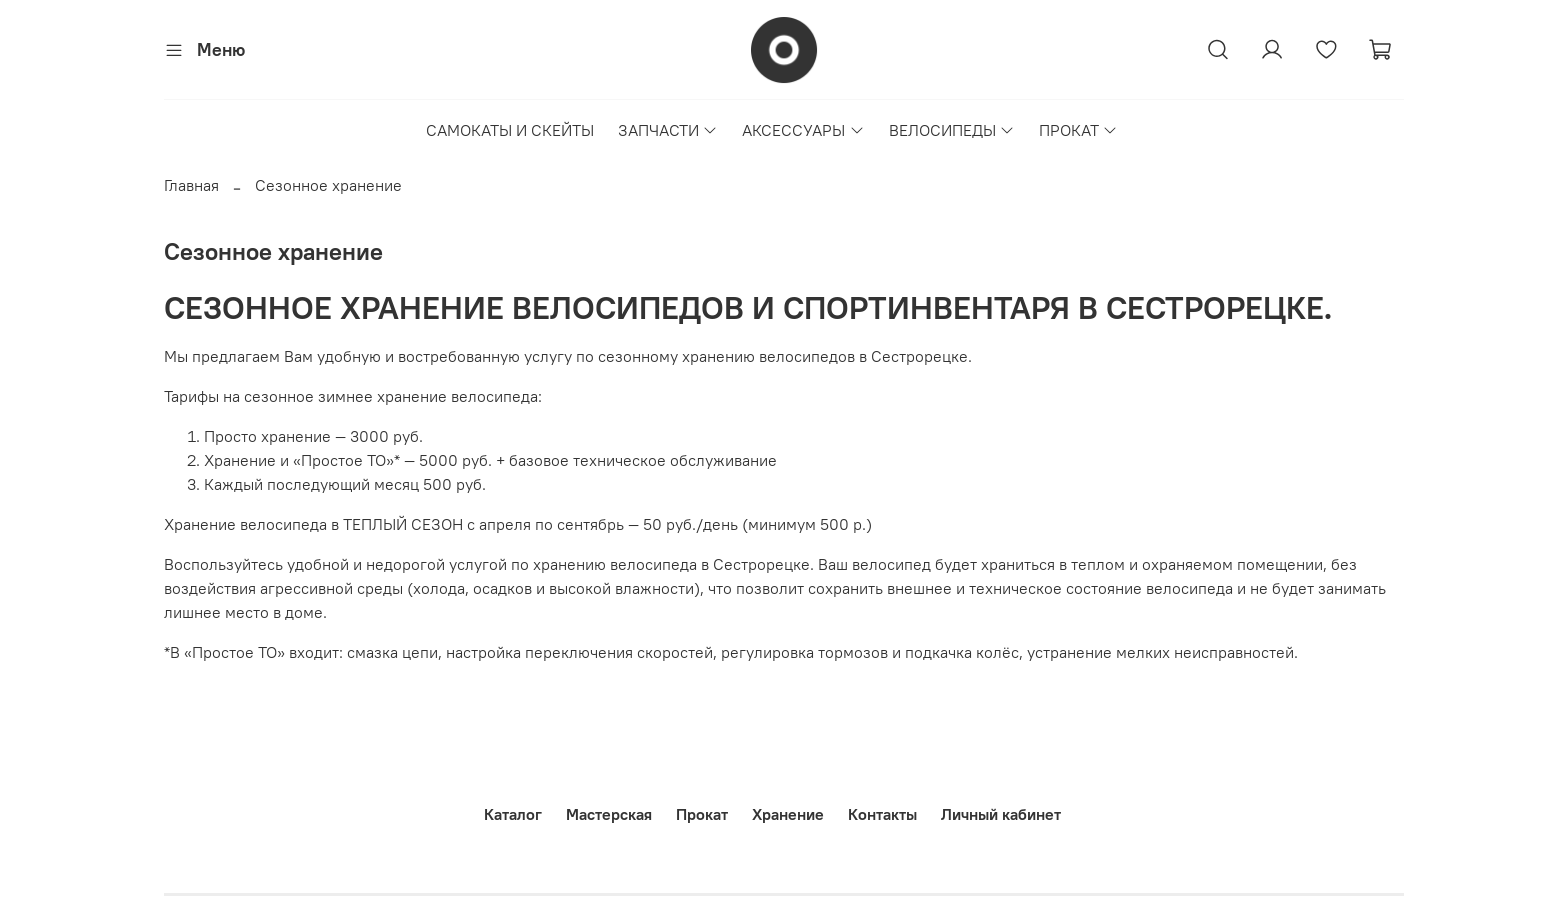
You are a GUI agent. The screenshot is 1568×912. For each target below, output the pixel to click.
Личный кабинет (1001, 814)
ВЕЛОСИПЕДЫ (952, 130)
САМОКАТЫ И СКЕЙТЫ (510, 130)
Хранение (788, 814)
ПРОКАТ (1078, 130)
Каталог (513, 814)
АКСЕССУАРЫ (803, 130)
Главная (191, 185)
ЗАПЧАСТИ (668, 130)
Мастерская (609, 814)
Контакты (882, 814)
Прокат (702, 814)
